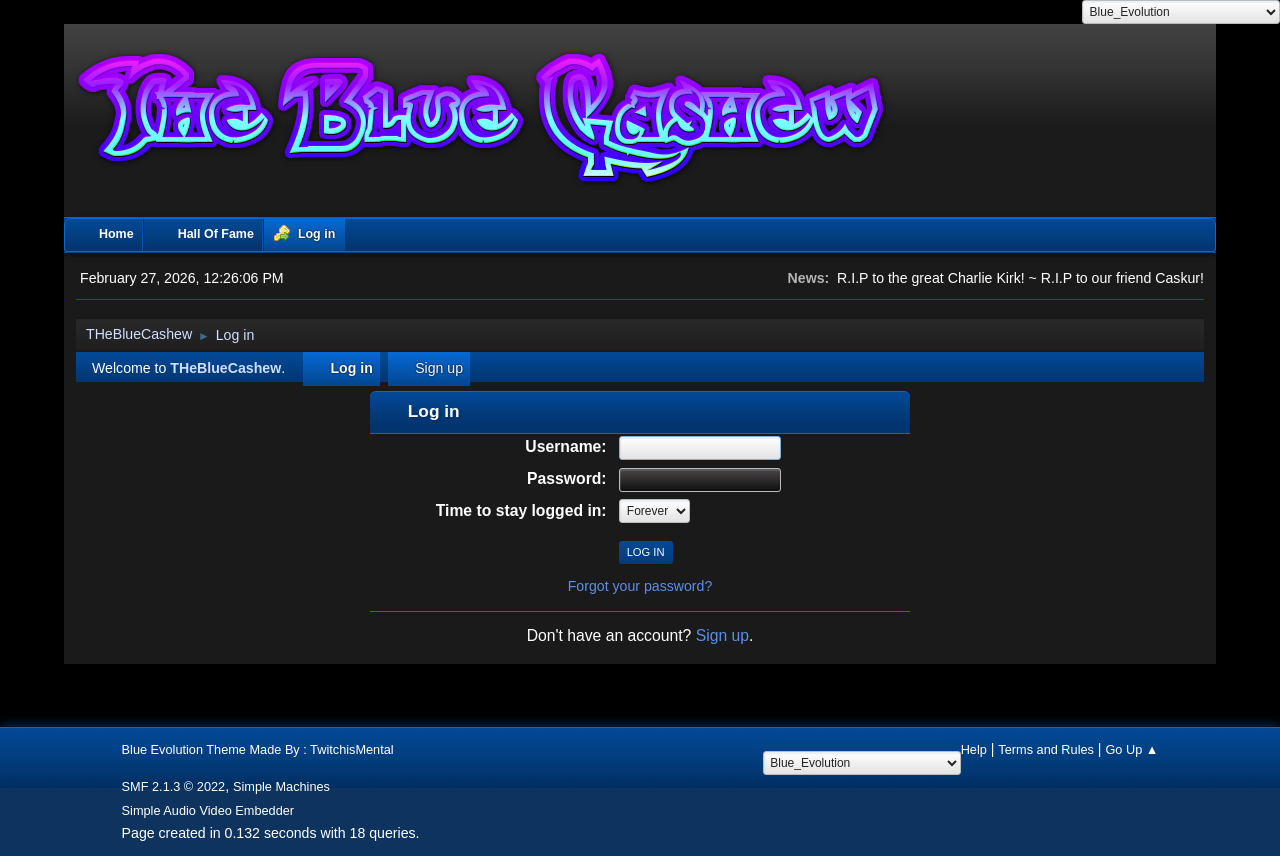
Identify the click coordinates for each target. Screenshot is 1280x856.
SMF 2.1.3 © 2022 (174, 786)
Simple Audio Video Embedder (208, 810)
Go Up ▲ (1131, 749)
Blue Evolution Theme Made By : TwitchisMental (258, 749)
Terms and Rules (1046, 749)
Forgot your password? (640, 586)
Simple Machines (281, 786)
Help (974, 749)
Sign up (722, 635)
